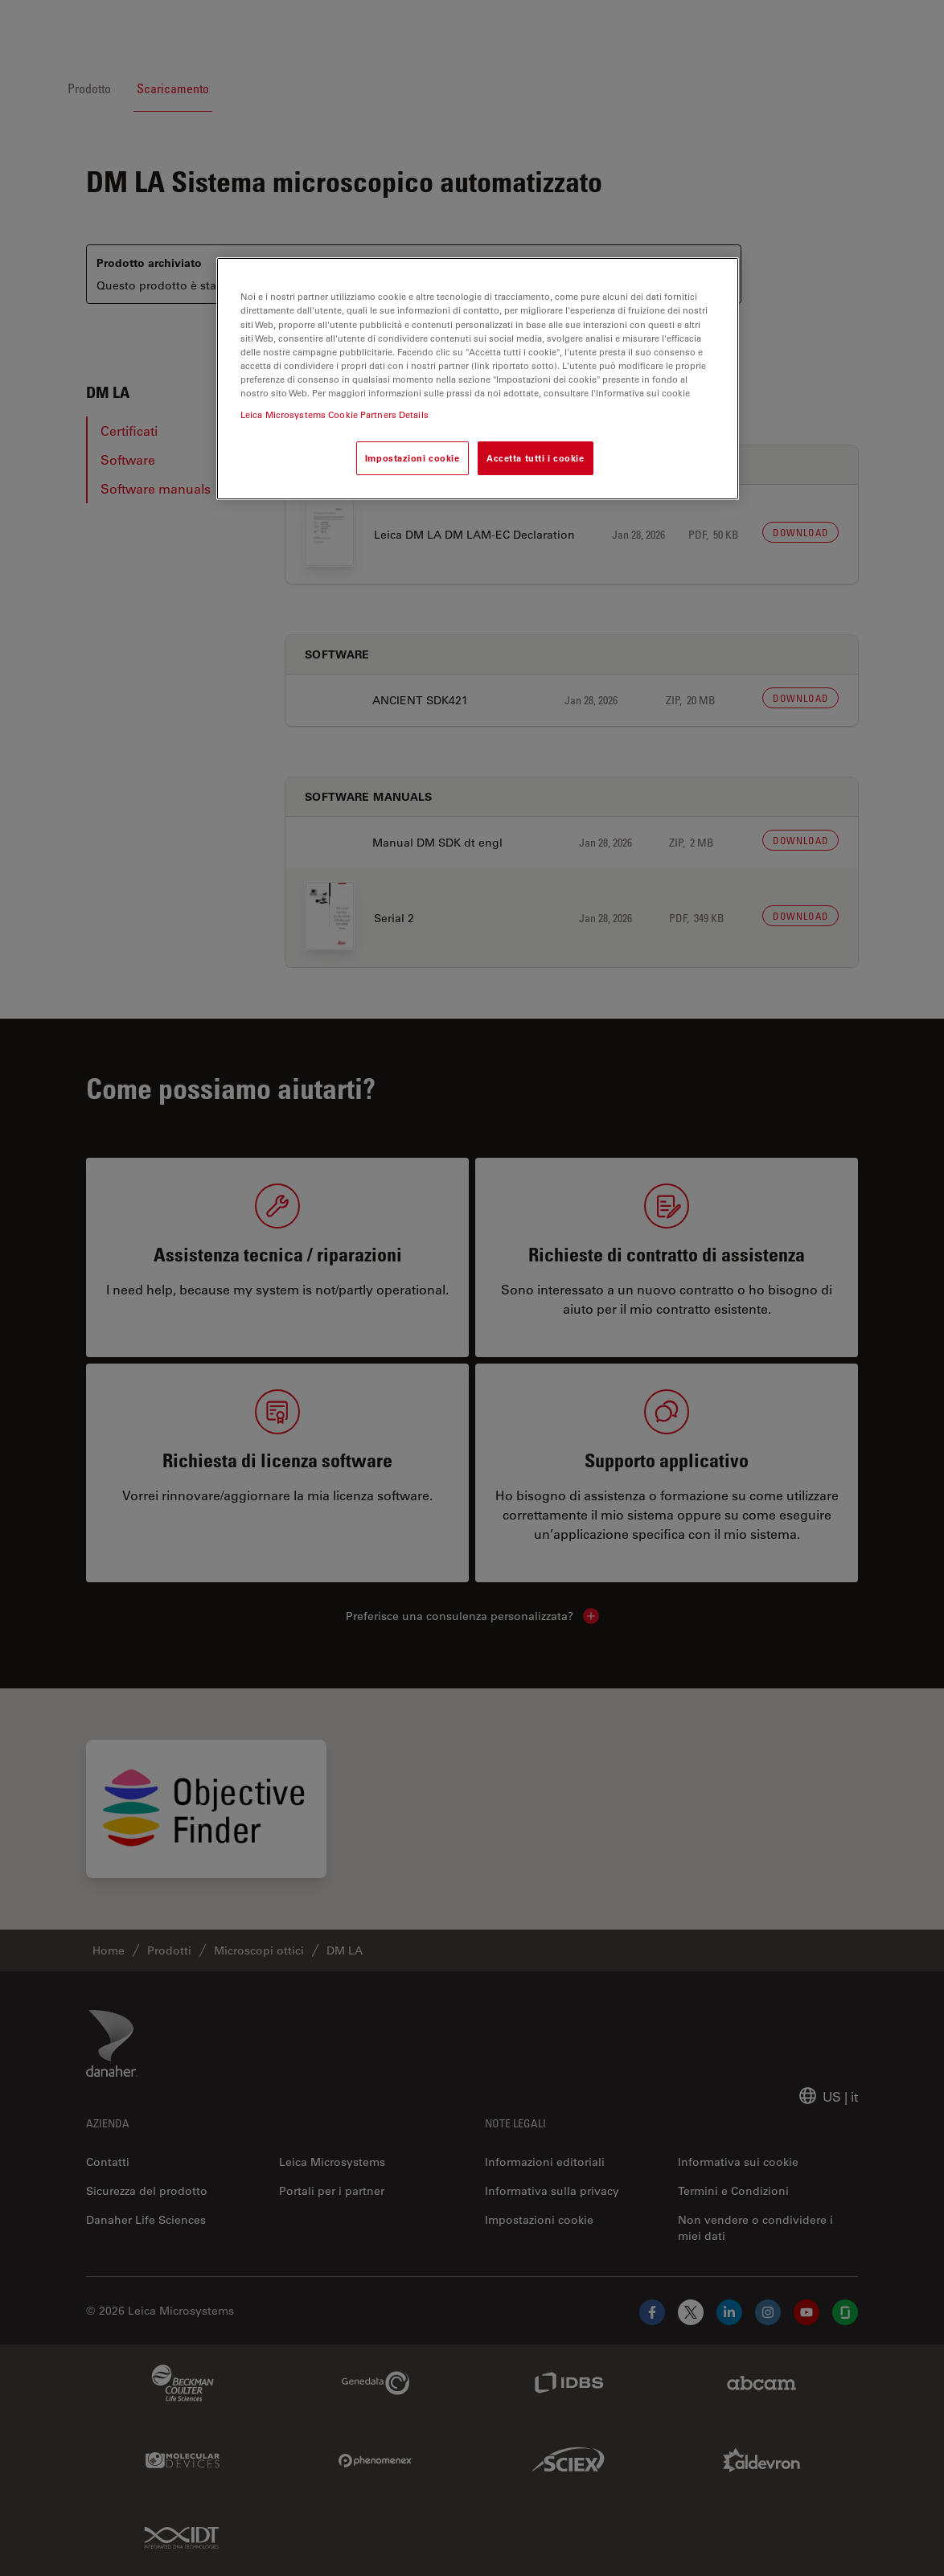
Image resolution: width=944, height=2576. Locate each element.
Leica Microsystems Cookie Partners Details (334, 414)
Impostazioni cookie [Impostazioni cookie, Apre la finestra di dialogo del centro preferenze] (412, 458)
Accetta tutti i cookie (535, 458)
